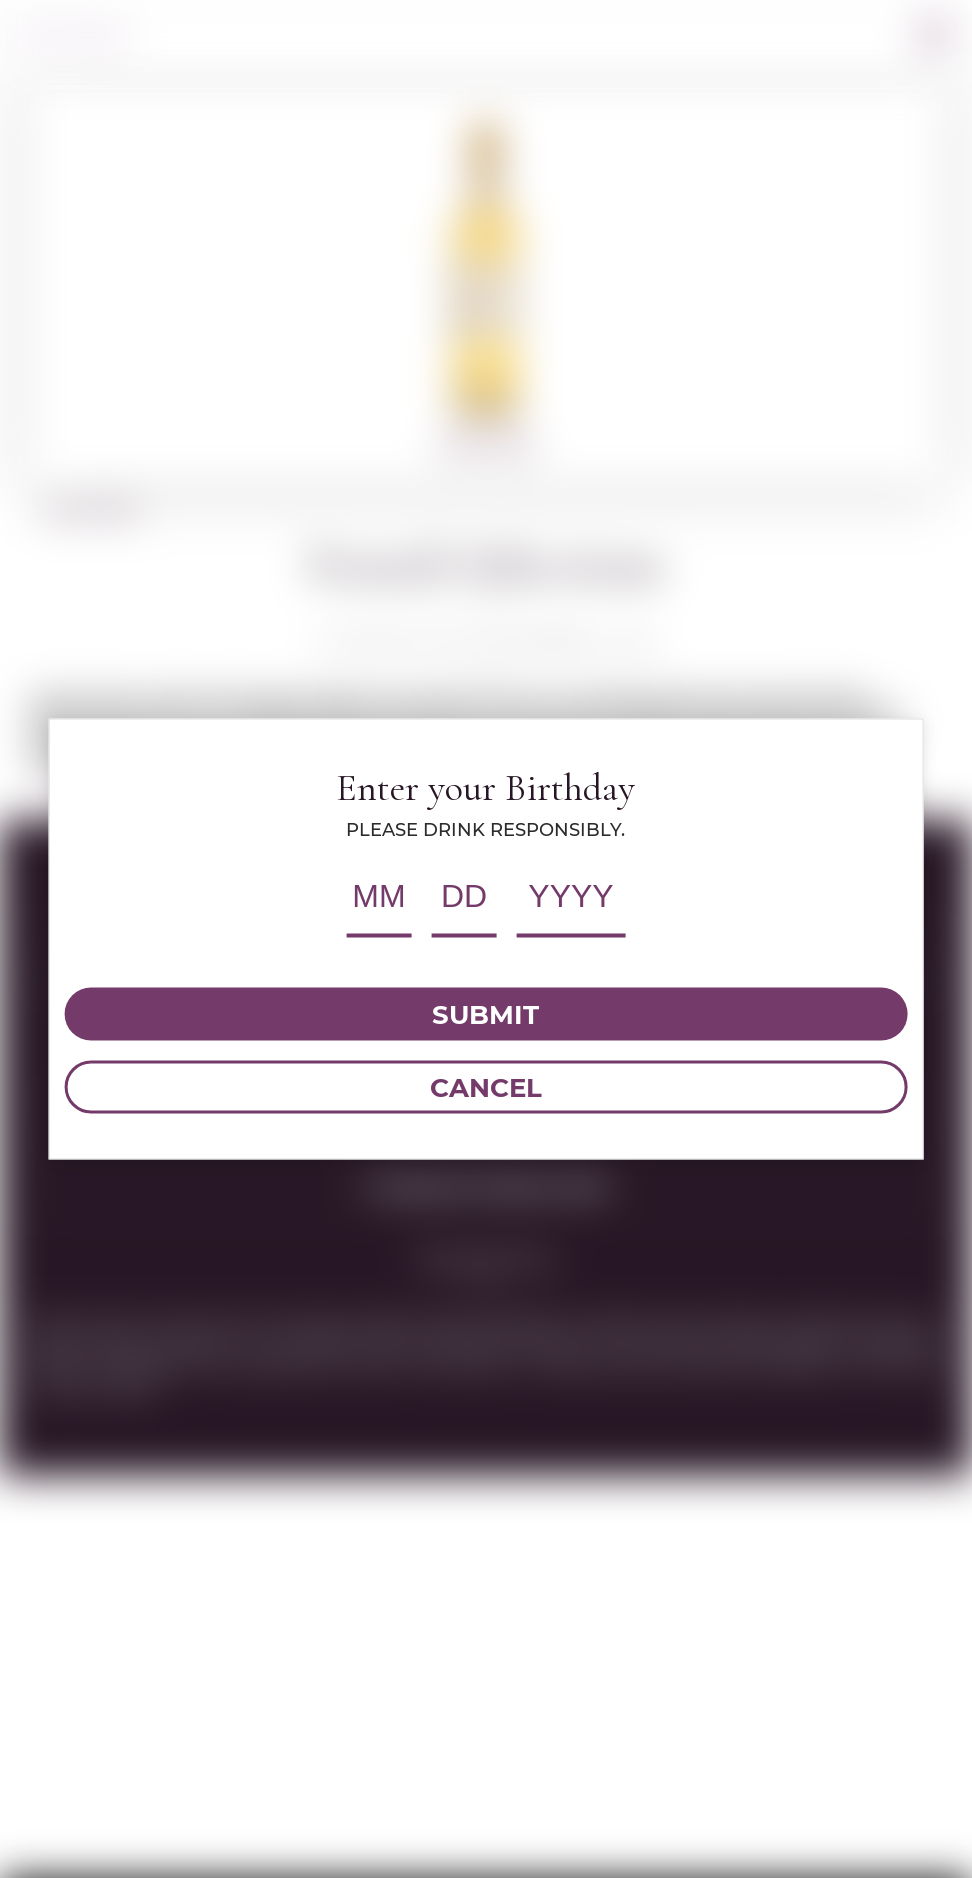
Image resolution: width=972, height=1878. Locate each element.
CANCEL (486, 1087)
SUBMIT (485, 1014)
